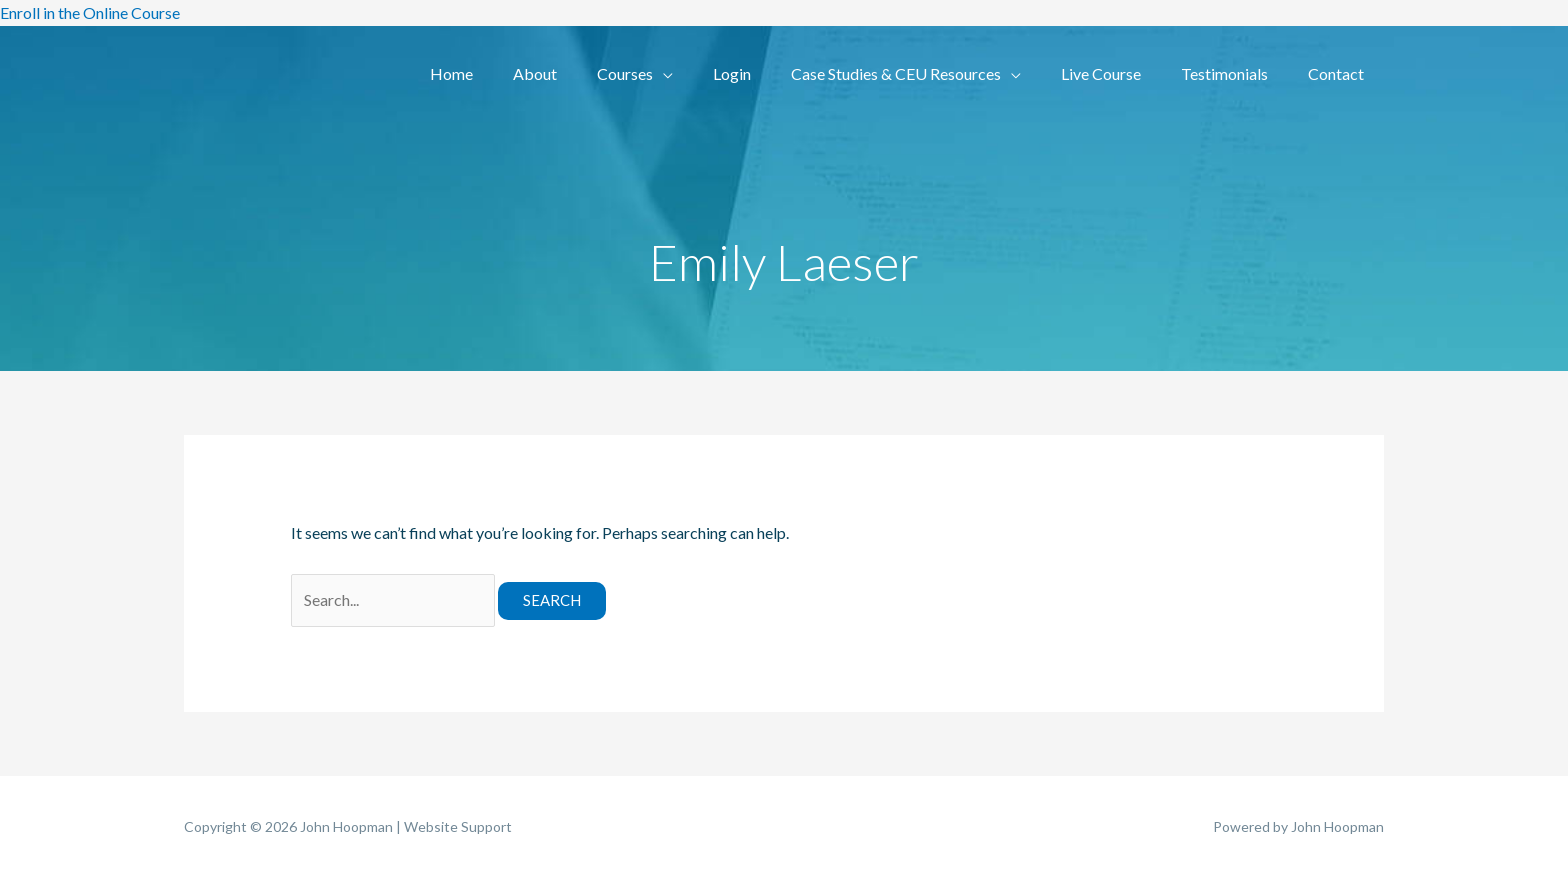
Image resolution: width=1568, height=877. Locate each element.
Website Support (458, 826)
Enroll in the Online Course (90, 12)
